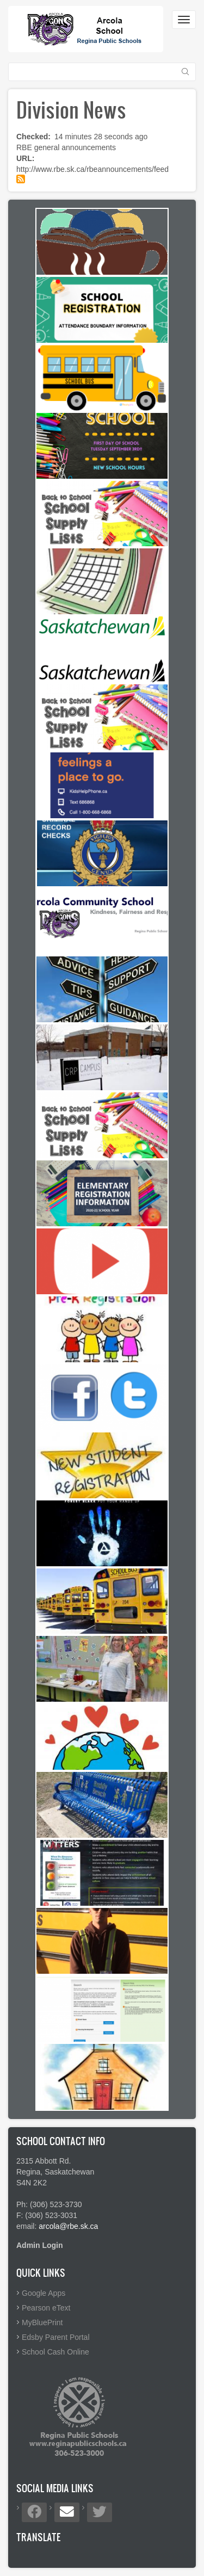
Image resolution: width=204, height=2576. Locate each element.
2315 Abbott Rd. (43, 2161)
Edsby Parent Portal (56, 2337)
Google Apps (43, 2293)
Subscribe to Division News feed (20, 179)
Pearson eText (46, 2307)
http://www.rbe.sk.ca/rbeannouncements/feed (92, 169)
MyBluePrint (42, 2322)
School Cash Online (55, 2352)
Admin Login (39, 2245)
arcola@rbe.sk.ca (68, 2226)
